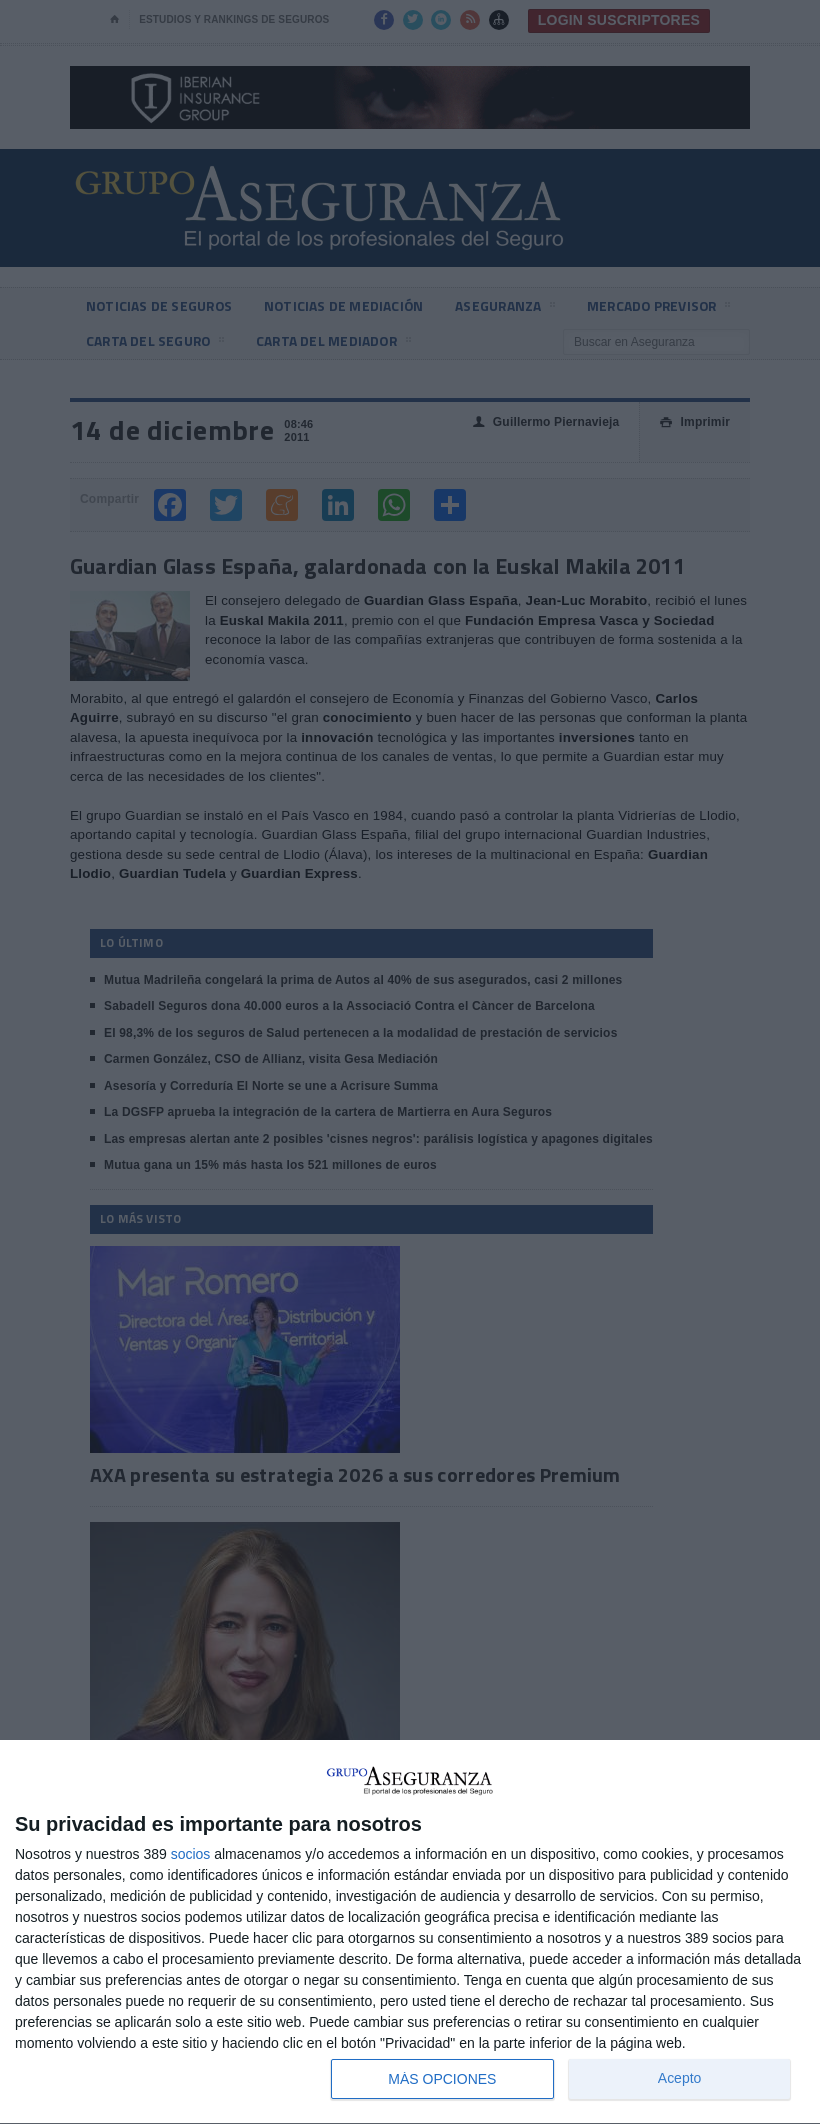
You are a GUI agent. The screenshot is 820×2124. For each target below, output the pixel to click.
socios (191, 1854)
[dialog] (410, 1932)
